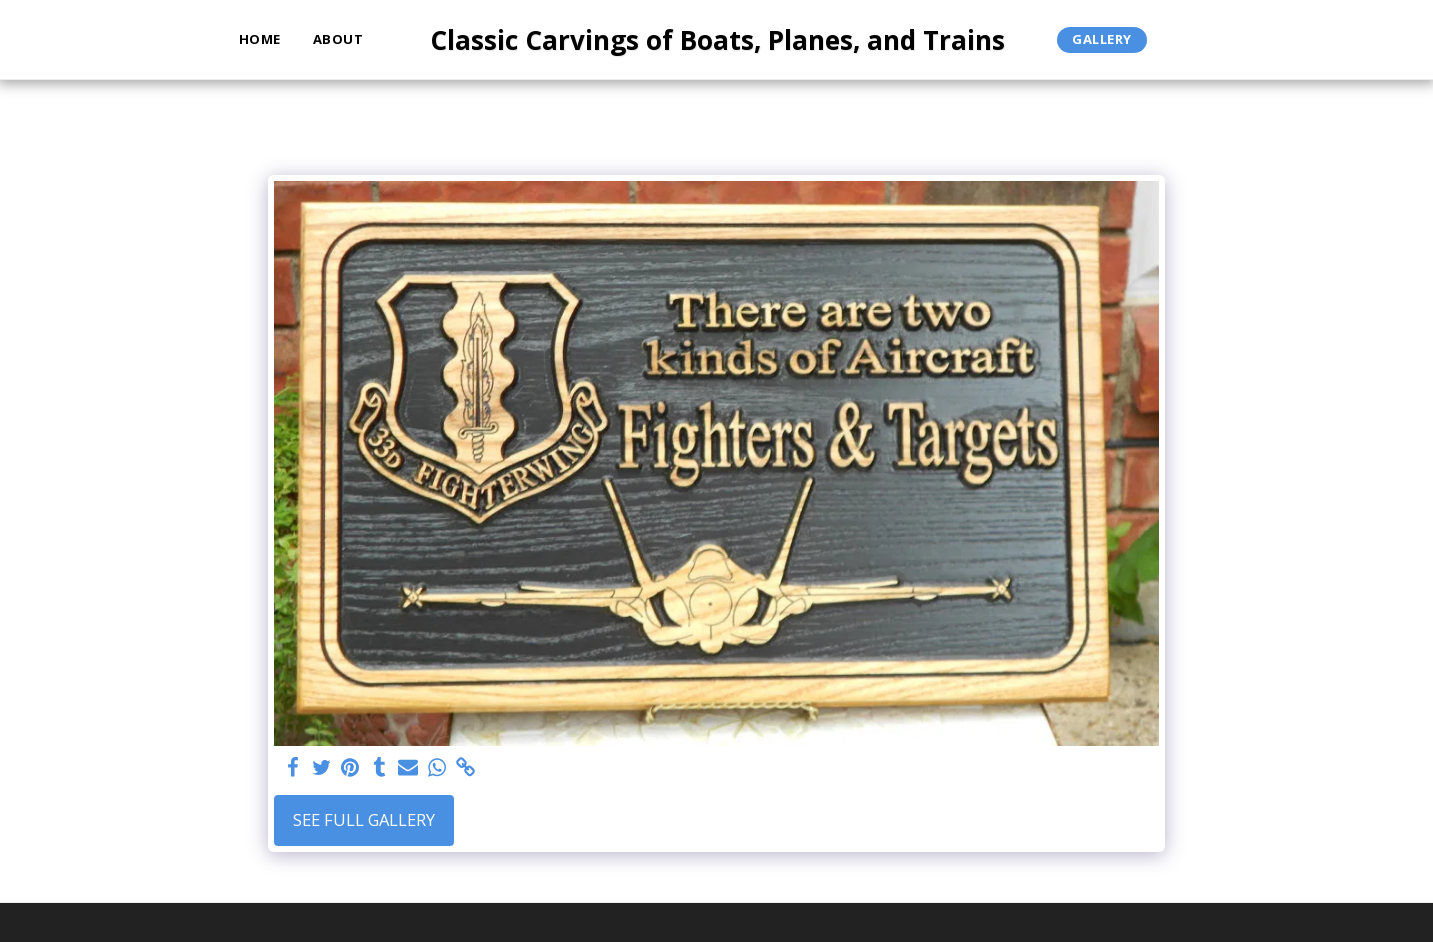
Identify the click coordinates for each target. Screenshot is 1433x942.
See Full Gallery (364, 819)
